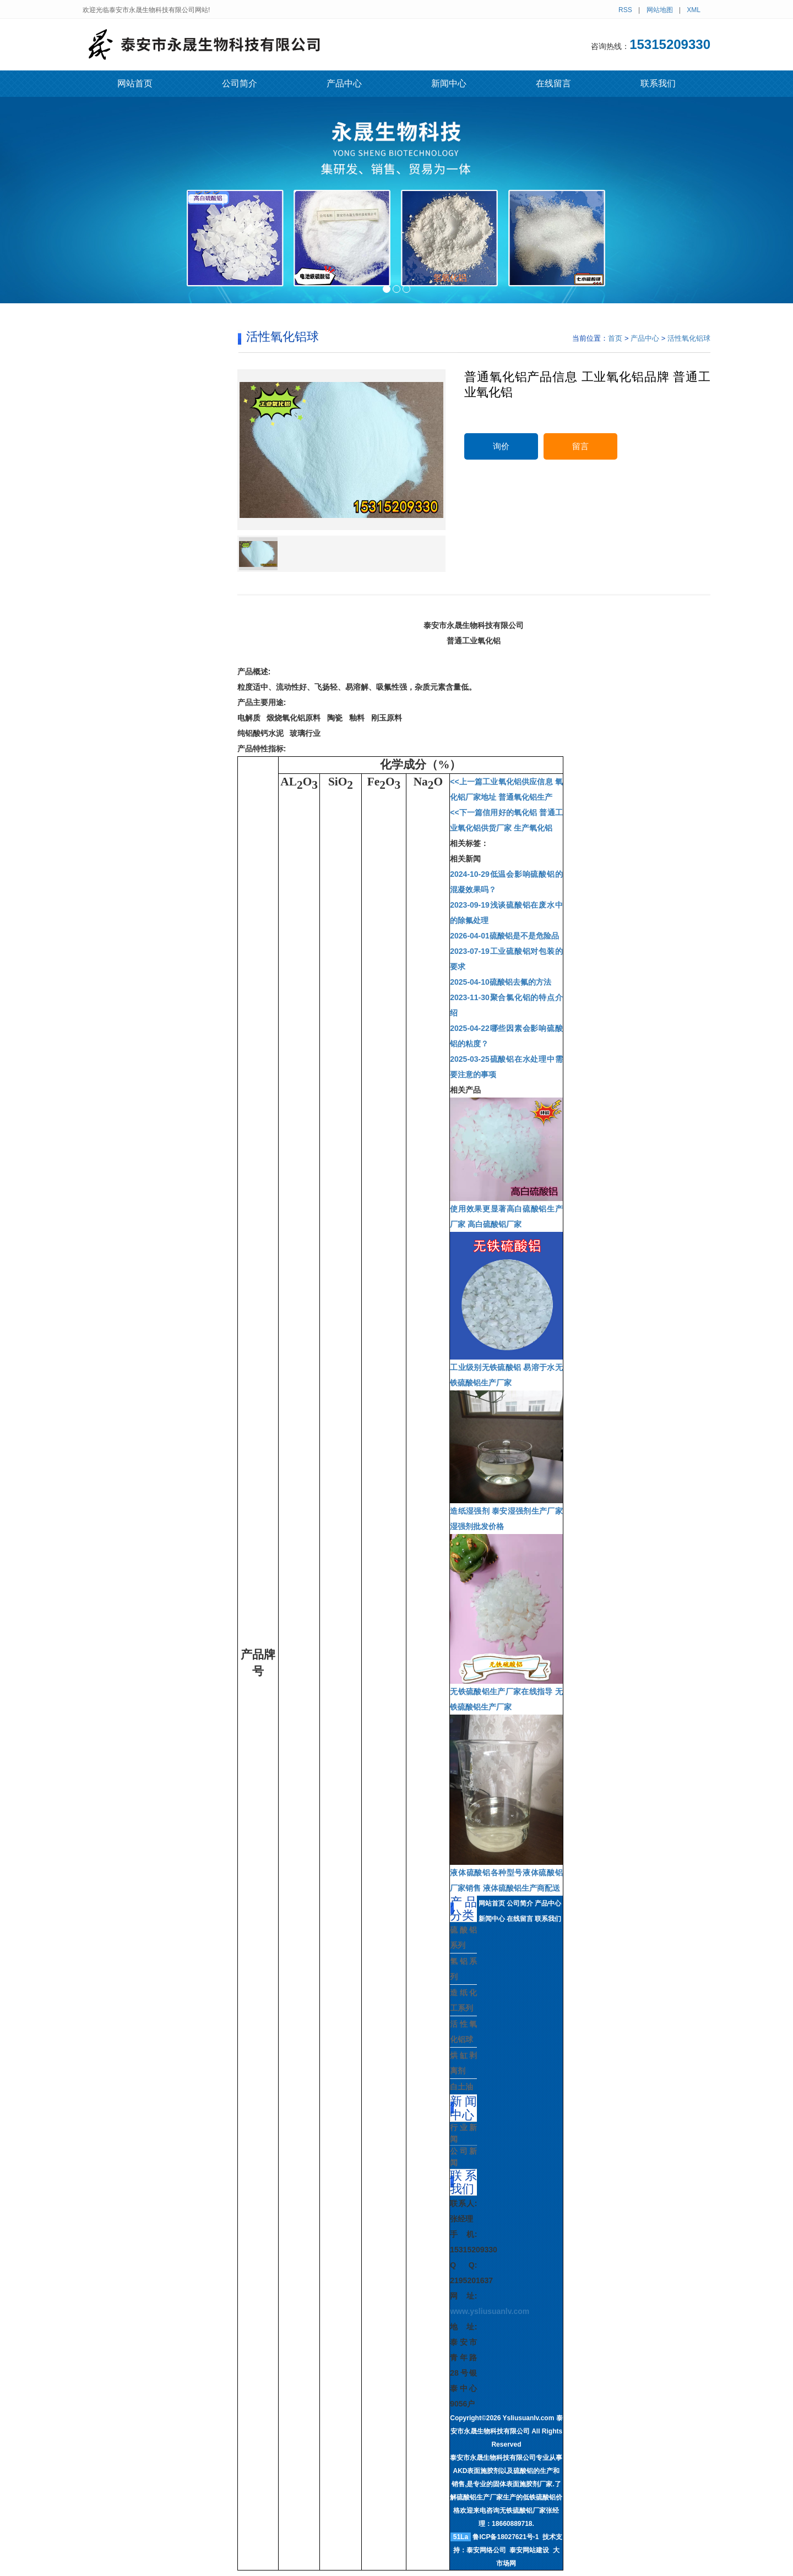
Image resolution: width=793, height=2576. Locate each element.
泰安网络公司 (486, 2550)
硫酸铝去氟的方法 (500, 982)
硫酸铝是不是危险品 (504, 935)
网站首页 (135, 83)
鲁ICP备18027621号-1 (505, 2537)
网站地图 (660, 10)
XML (693, 10)
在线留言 (553, 83)
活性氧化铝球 (688, 338)
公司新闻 (463, 2157)
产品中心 (344, 83)
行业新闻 (463, 2133)
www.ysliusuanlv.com (489, 2311)
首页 (615, 338)
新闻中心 (448, 83)
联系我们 (658, 83)
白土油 (461, 2086)
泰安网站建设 (529, 2550)
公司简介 (239, 83)
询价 (501, 446)
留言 (580, 446)
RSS (625, 10)
